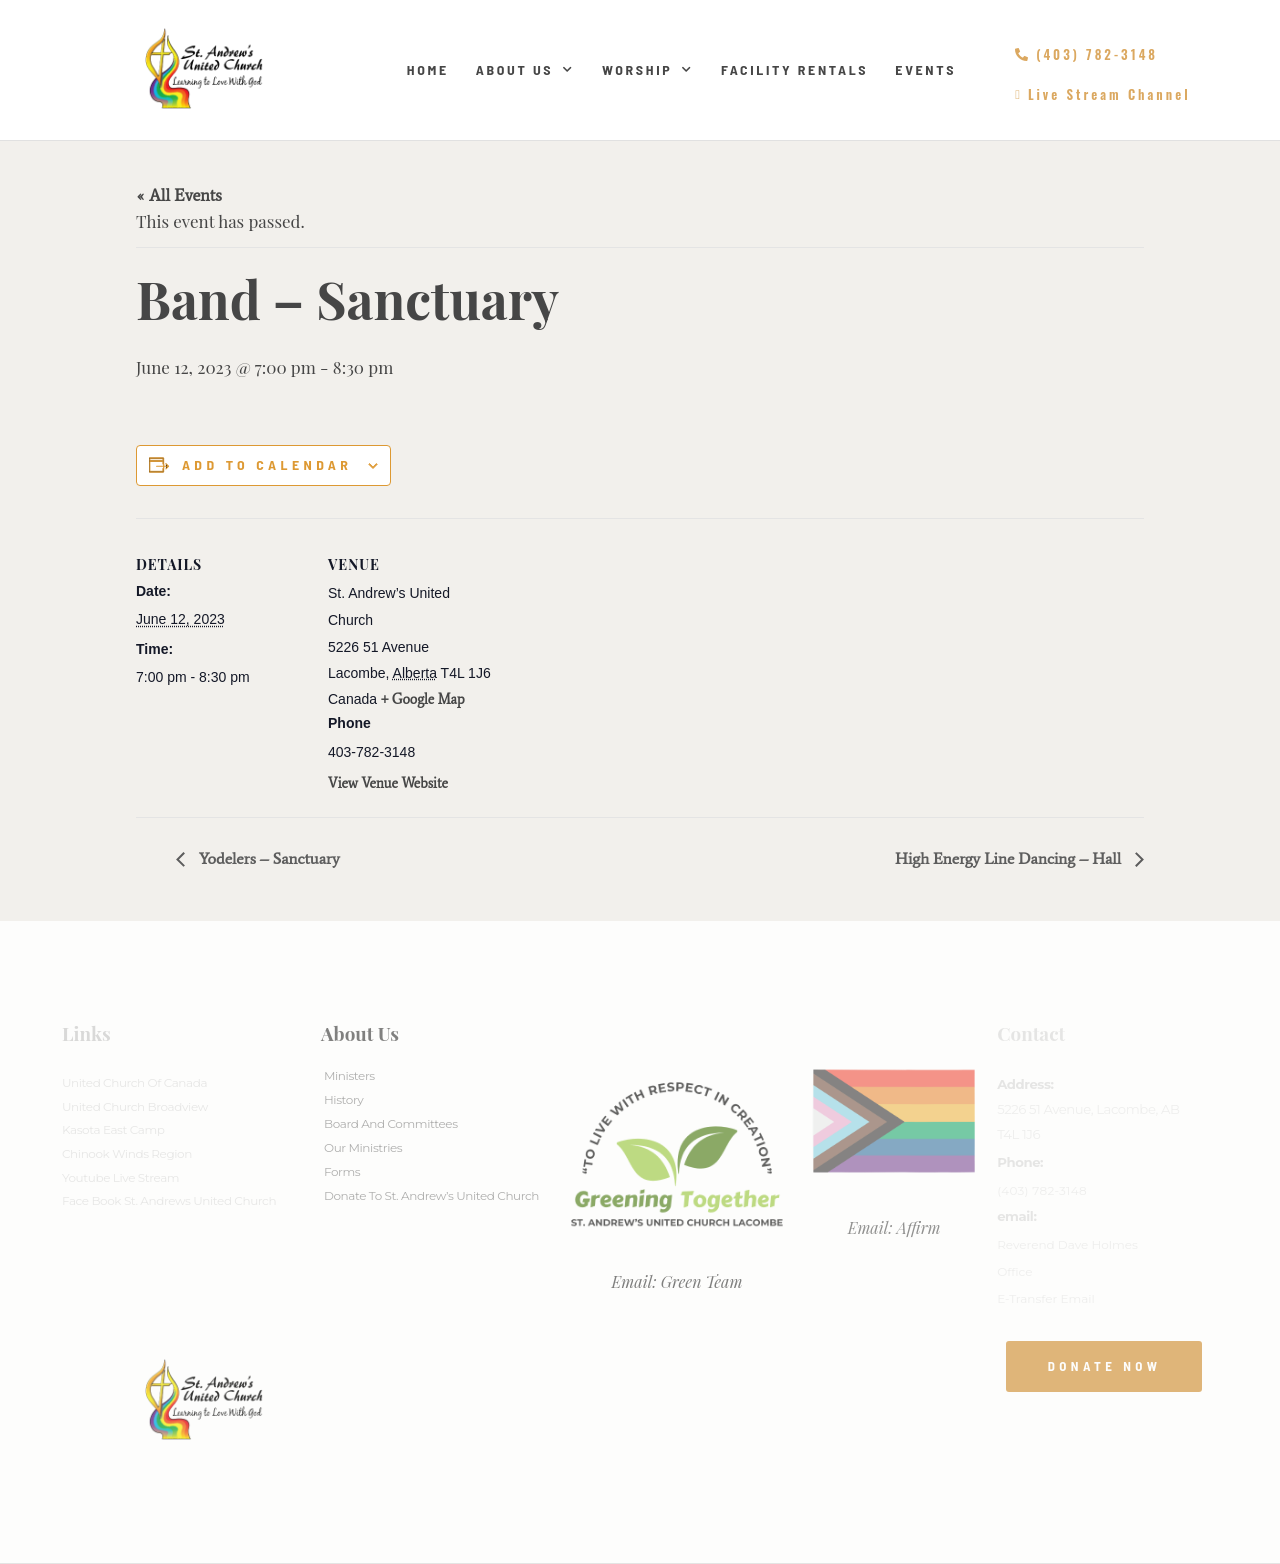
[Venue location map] (625, 656)
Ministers (349, 1075)
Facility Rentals (794, 69)
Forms (342, 1171)
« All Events (179, 195)
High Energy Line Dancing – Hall (1010, 858)
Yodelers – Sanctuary (267, 858)
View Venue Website (388, 783)
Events (925, 69)
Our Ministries (363, 1147)
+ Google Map (423, 699)
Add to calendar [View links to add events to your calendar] (267, 465)
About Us (525, 70)
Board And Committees (391, 1123)
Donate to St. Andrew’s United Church (431, 1195)
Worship (648, 70)
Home (428, 69)
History (343, 1099)
